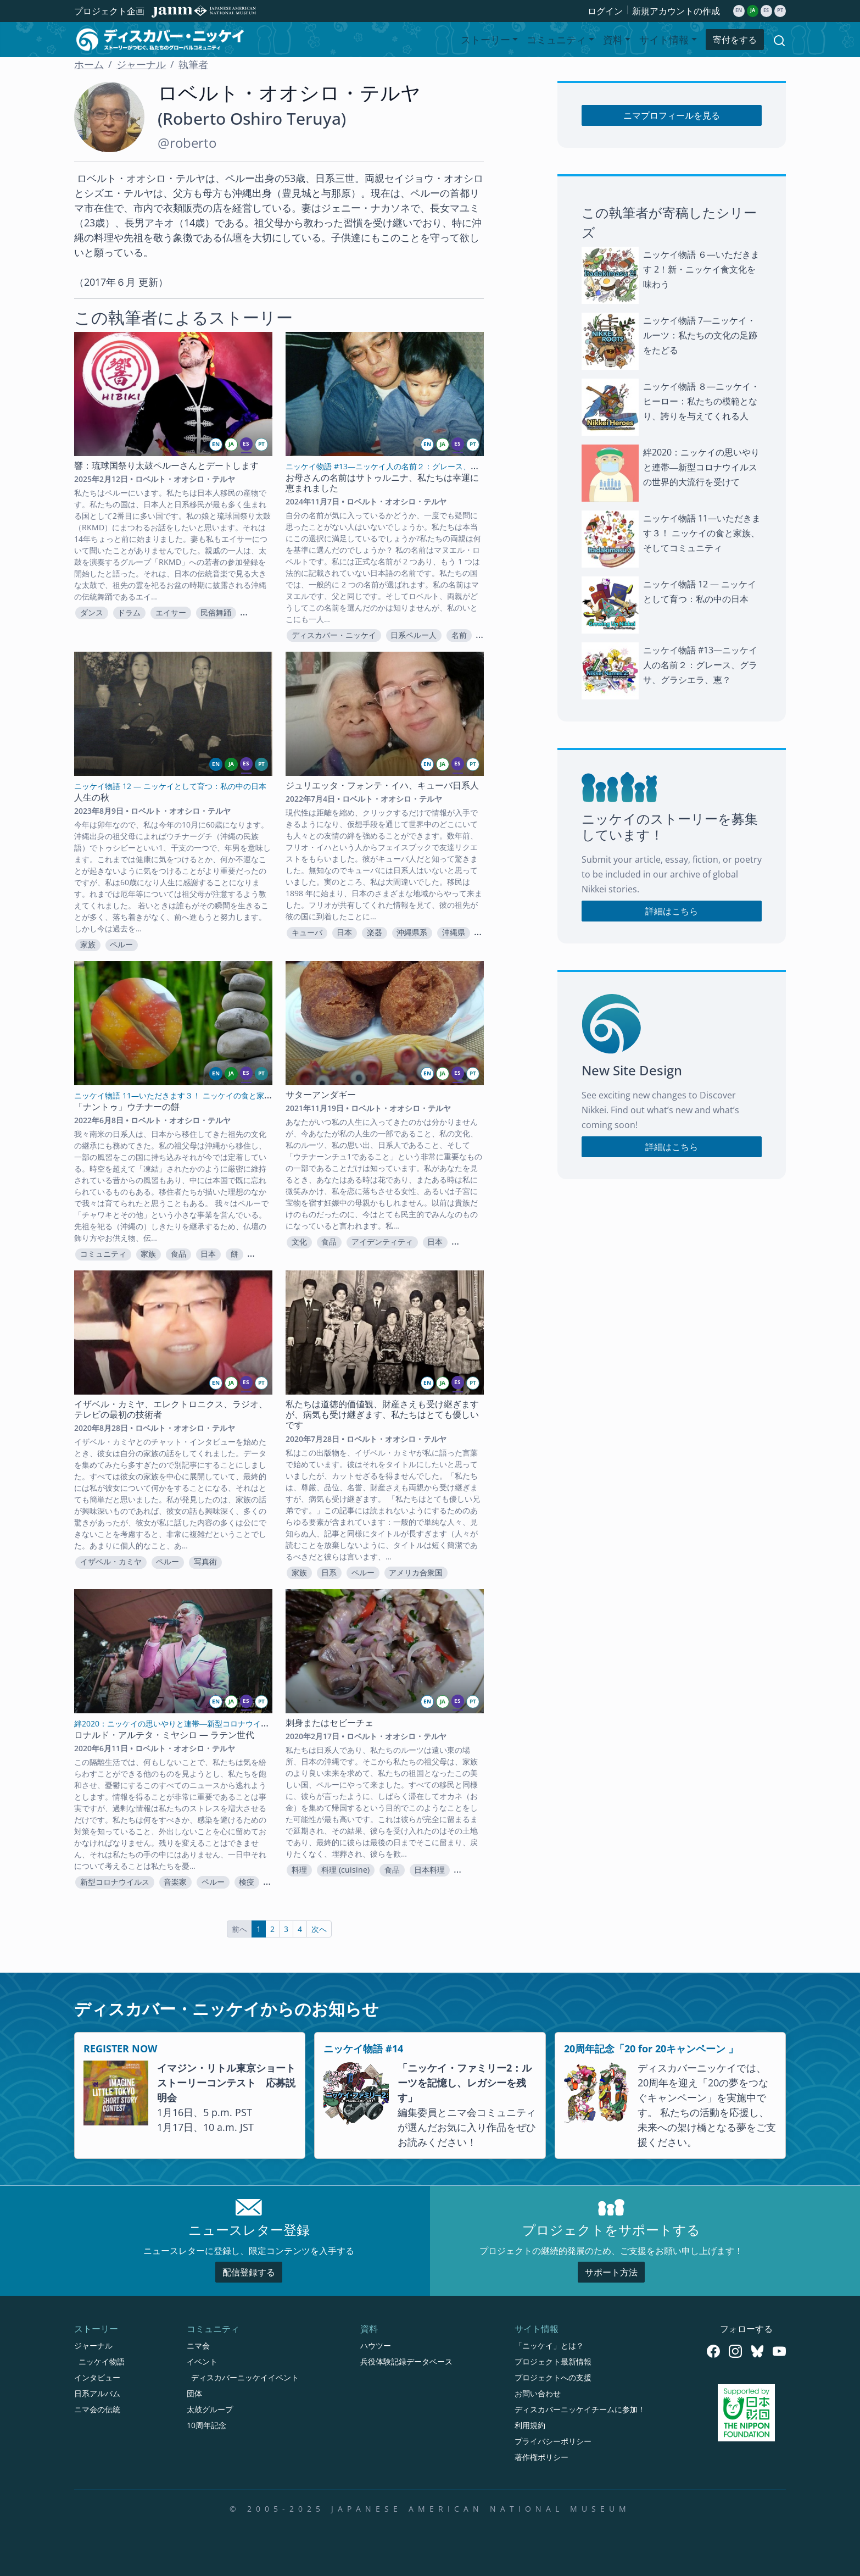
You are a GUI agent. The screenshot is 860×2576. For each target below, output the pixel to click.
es (766, 10)
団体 (194, 2393)
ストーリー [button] (485, 39)
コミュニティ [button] (556, 39)
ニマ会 (198, 2345)
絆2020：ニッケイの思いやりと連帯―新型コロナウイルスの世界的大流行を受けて (701, 467)
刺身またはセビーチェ (329, 1723)
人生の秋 (91, 797)
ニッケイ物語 (102, 2361)
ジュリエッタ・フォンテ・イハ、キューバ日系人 (382, 785)
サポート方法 (611, 2272)
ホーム (89, 64)
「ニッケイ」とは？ (549, 2345)
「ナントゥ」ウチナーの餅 (127, 1107)
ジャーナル (141, 64)
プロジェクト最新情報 (553, 2361)
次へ (319, 1929)
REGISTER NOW (120, 2048)
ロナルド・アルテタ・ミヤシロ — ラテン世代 (164, 1735)
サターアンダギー (321, 1095)
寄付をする (735, 40)
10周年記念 (206, 2425)
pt (780, 10)
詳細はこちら (671, 911)
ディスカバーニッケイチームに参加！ (580, 2409)
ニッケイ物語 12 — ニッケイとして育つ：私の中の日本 (699, 591)
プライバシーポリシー (553, 2441)
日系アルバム (97, 2393)
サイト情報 (537, 2329)
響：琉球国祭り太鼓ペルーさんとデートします (166, 465)
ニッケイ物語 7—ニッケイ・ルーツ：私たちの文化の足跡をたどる (700, 335)
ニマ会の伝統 (97, 2409)
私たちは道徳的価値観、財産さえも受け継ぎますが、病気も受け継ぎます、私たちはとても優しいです (382, 1414)
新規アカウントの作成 (676, 11)
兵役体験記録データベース (406, 2361)
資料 (369, 2329)
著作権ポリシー (541, 2457)
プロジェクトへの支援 (553, 2377)
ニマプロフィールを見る (671, 115)
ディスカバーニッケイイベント (245, 2377)
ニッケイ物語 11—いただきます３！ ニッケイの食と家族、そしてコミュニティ (702, 533)
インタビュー (97, 2377)
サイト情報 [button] (664, 39)
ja (752, 10)
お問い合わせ (538, 2393)
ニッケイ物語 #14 (363, 2048)
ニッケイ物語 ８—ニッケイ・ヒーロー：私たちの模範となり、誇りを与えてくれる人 (701, 401)
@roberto (187, 143)
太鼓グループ (210, 2409)
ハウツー (375, 2345)
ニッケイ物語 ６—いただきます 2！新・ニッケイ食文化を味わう (701, 269)
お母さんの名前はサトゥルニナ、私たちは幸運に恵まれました (382, 482)
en (738, 10)
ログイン (605, 11)
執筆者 (193, 64)
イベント (202, 2361)
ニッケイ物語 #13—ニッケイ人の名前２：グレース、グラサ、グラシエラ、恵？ (700, 665)
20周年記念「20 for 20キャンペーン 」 (651, 2048)
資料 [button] (613, 39)
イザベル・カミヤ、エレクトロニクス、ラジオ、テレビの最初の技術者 (170, 1409)
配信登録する (248, 2272)
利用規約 (530, 2425)
